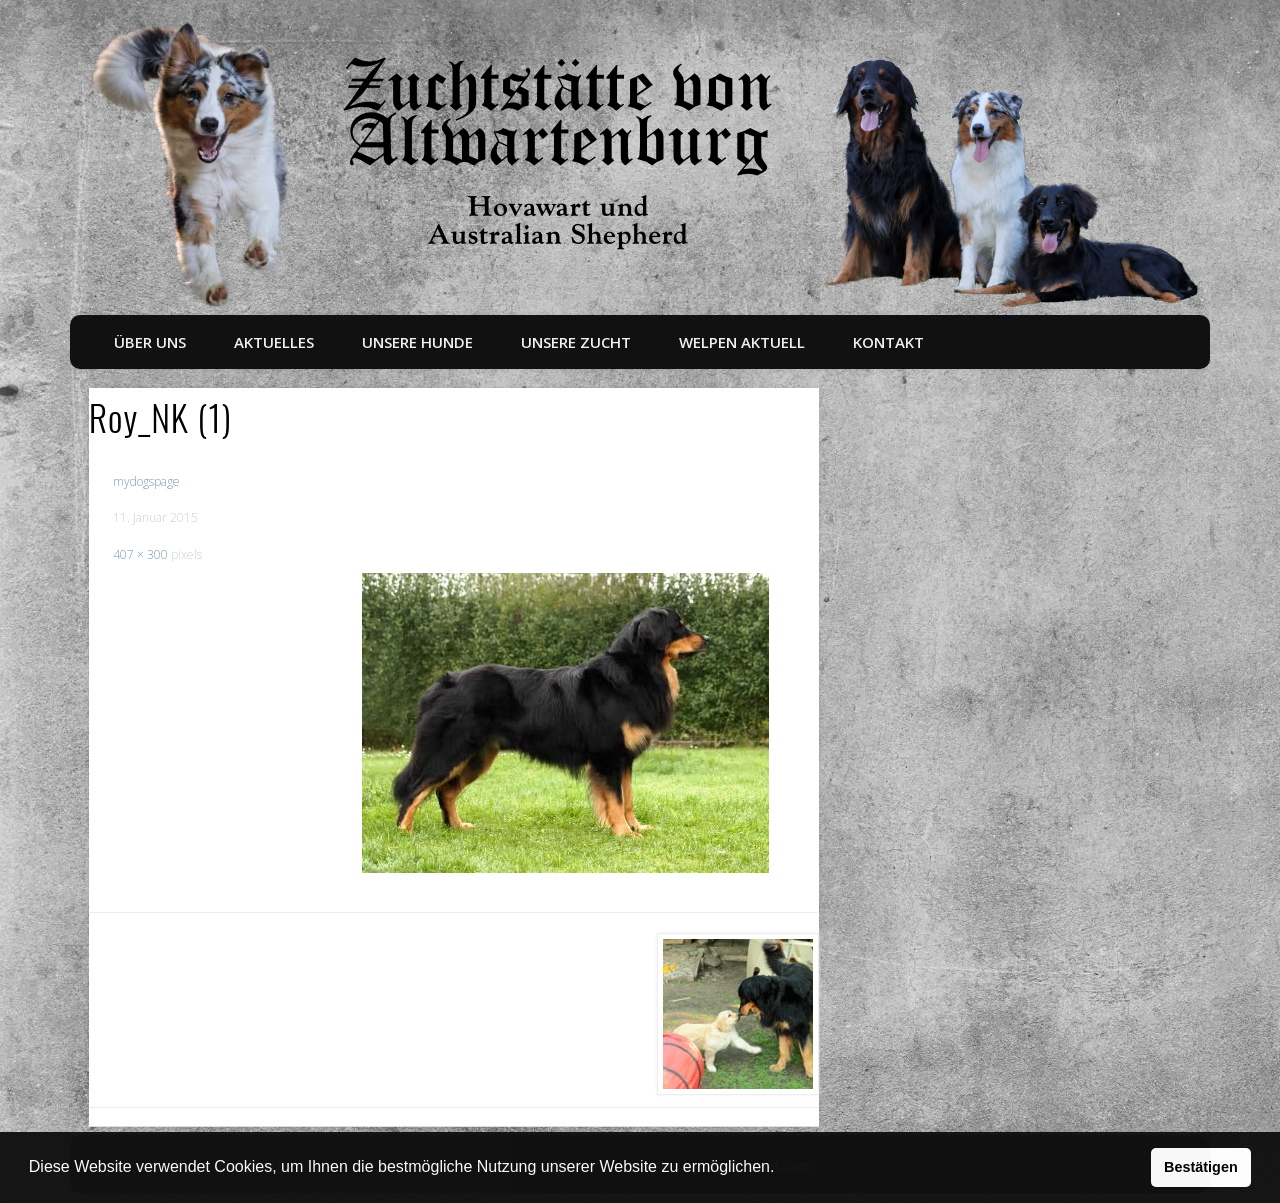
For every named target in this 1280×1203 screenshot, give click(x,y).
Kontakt (888, 342)
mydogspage (146, 481)
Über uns (150, 342)
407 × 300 (140, 554)
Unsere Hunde (417, 342)
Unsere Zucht (576, 342)
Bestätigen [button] (1201, 1167)
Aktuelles (274, 342)
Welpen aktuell (742, 342)
